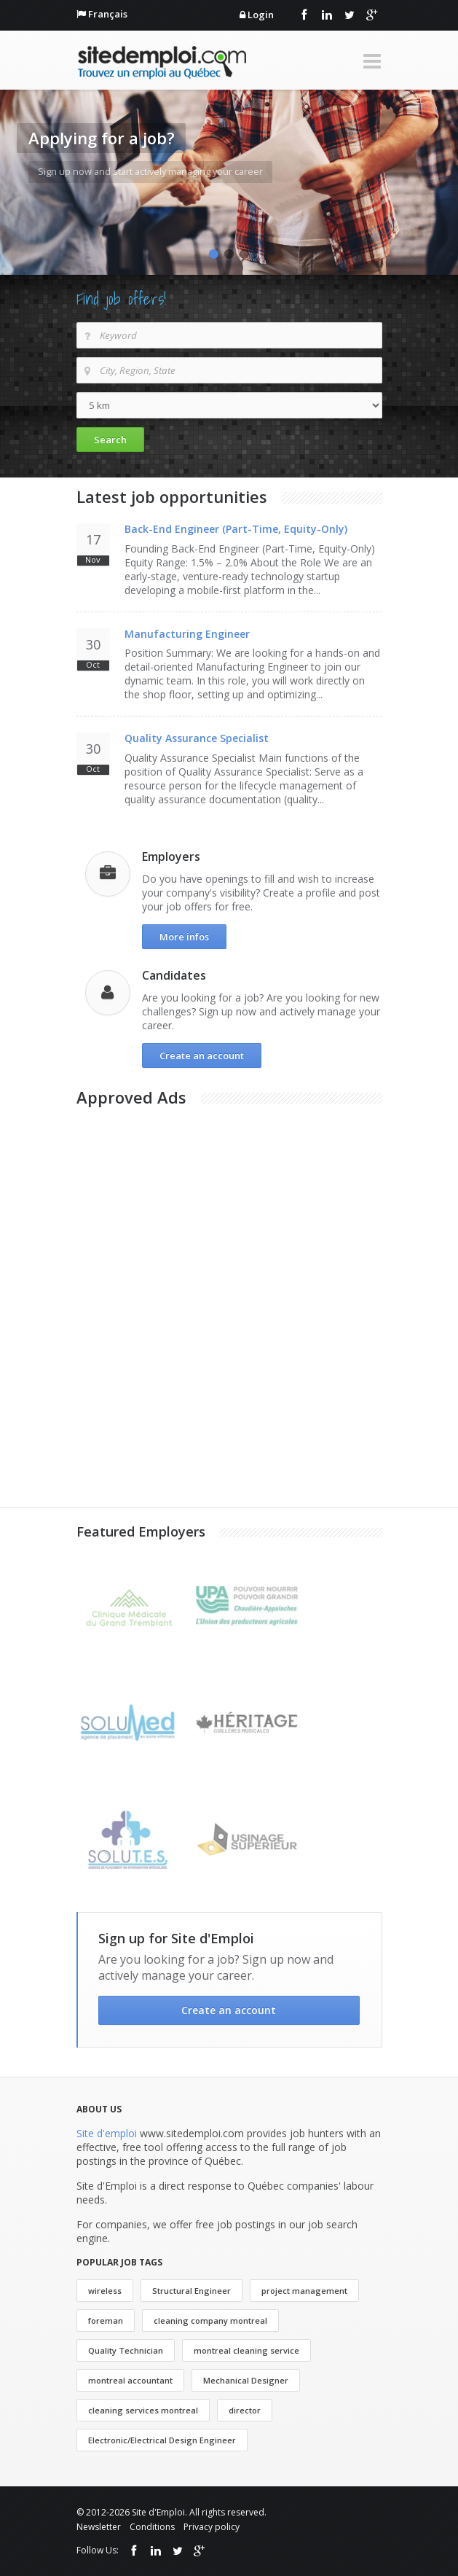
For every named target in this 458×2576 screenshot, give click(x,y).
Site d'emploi (106, 2133)
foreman (105, 2320)
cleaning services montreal (143, 2410)
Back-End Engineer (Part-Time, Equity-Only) (236, 529)
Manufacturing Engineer (187, 634)
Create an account (201, 1055)
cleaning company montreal (210, 2320)
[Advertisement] (185, 1214)
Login (261, 14)
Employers (171, 856)
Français (107, 13)
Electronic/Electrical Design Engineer (162, 2440)
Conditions (152, 2527)
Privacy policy (211, 2527)
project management (304, 2290)
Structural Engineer (191, 2290)
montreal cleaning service (246, 2350)
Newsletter (98, 2527)
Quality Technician (125, 2350)
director (245, 2410)
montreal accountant (130, 2380)
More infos (184, 936)
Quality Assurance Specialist (197, 738)
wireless (105, 2290)
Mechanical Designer (245, 2380)
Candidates (174, 975)
